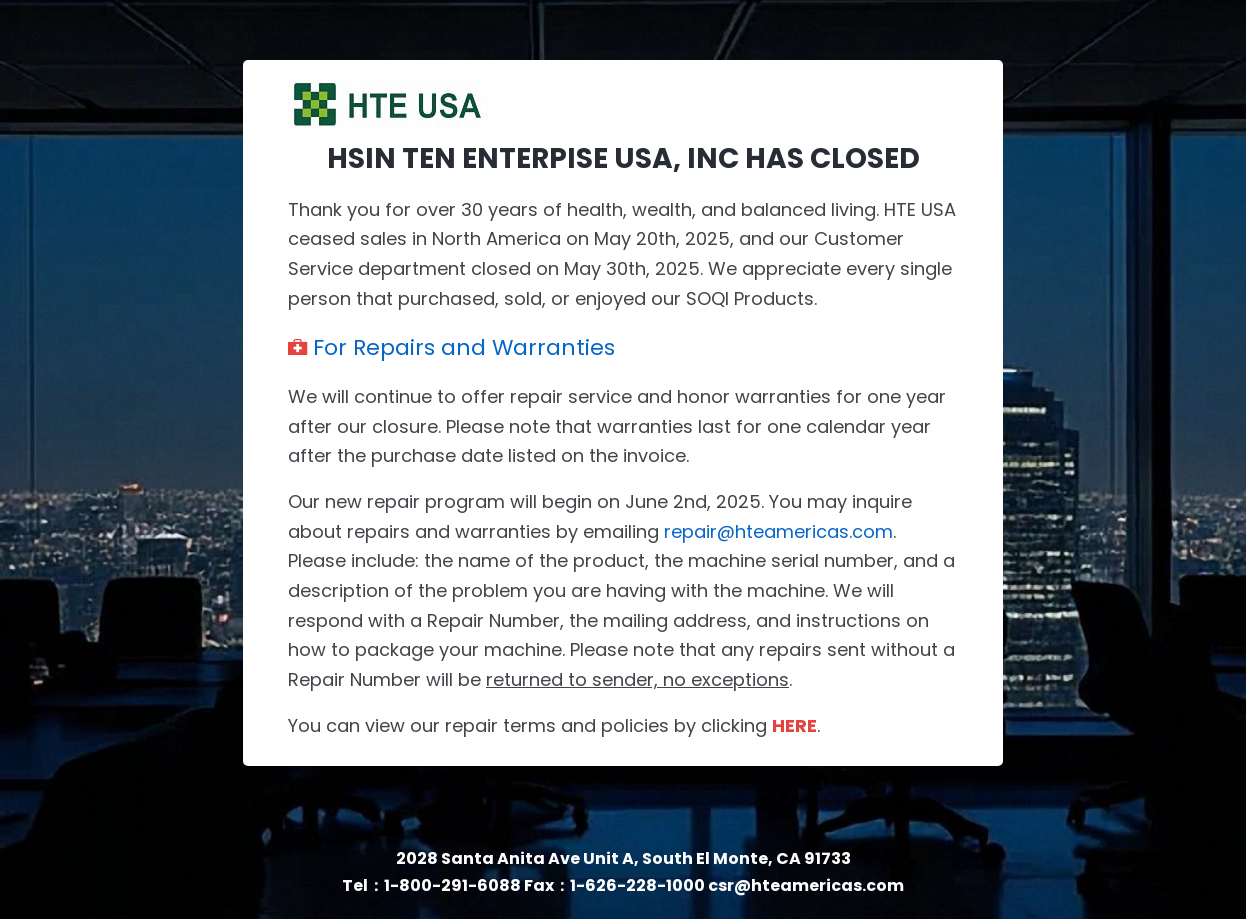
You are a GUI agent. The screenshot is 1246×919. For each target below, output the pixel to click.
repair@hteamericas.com (778, 531)
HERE (794, 725)
